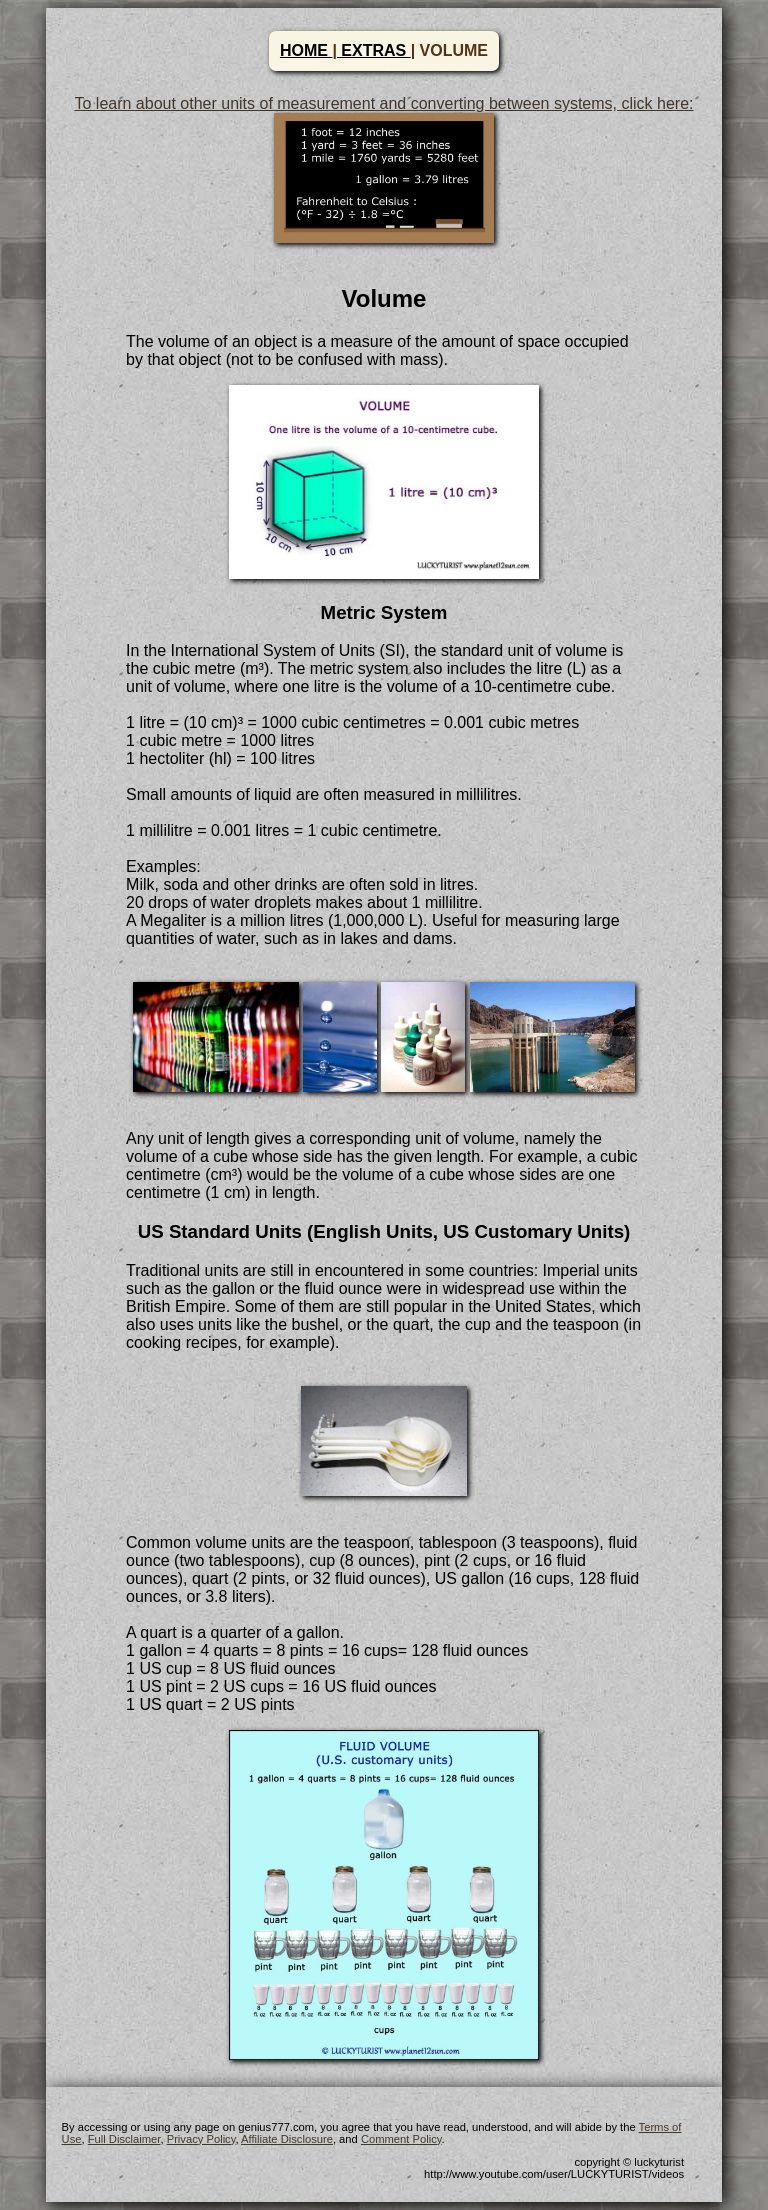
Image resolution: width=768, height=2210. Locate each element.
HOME (306, 50)
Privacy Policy (201, 2139)
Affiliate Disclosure (287, 2139)
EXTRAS (374, 50)
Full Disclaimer (124, 2139)
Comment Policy (401, 2139)
